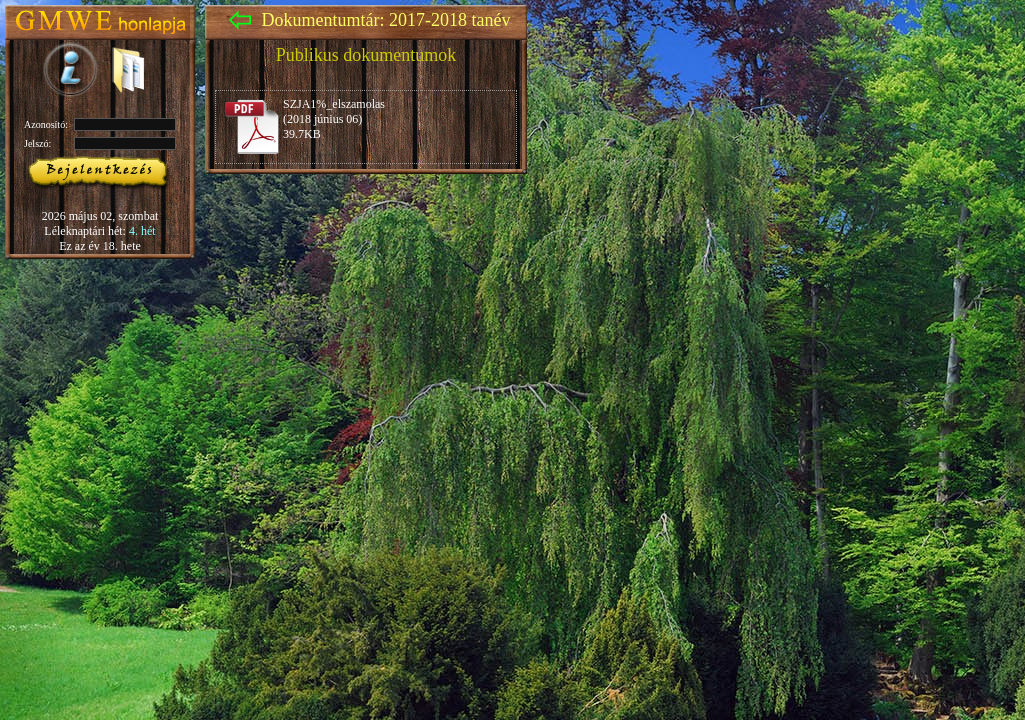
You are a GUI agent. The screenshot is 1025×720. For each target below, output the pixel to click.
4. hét (142, 231)
